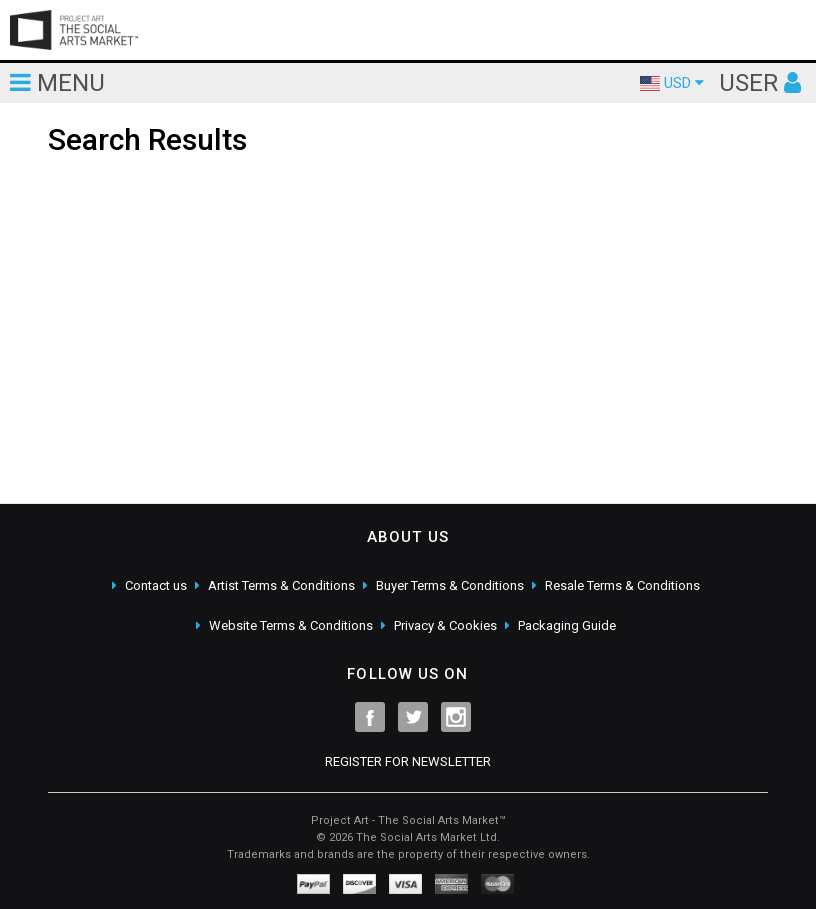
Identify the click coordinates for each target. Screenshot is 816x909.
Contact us (156, 585)
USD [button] (672, 83)
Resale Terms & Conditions (622, 585)
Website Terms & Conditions (291, 625)
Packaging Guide (567, 625)
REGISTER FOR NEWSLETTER (408, 761)
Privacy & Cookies (445, 625)
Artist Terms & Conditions (281, 585)
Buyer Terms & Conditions (450, 585)
